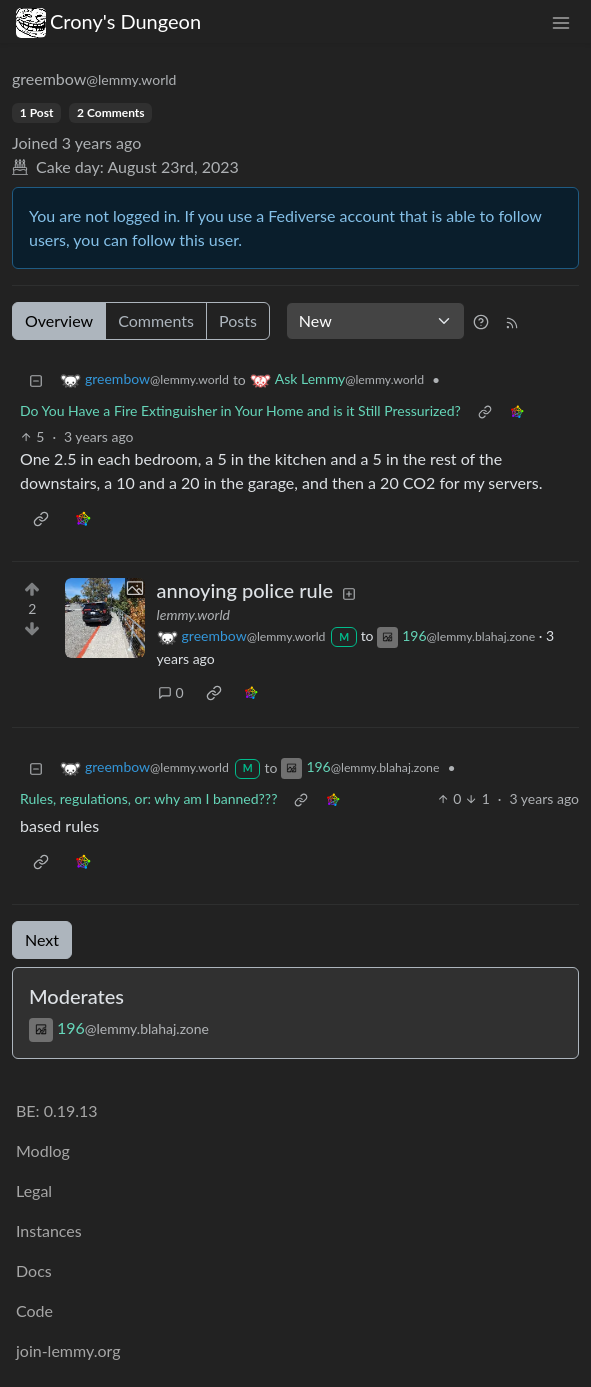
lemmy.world (193, 614)
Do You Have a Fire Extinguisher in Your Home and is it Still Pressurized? (240, 410)
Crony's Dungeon (108, 21)
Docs (34, 1270)
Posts (238, 320)
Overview (59, 320)
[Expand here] (105, 618)
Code (34, 1310)
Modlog (43, 1150)
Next (42, 939)
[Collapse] (36, 379)
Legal (34, 1190)
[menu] (561, 21)
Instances (49, 1230)
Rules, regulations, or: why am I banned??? (148, 798)
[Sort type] (375, 321)
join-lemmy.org (68, 1350)
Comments (156, 320)
